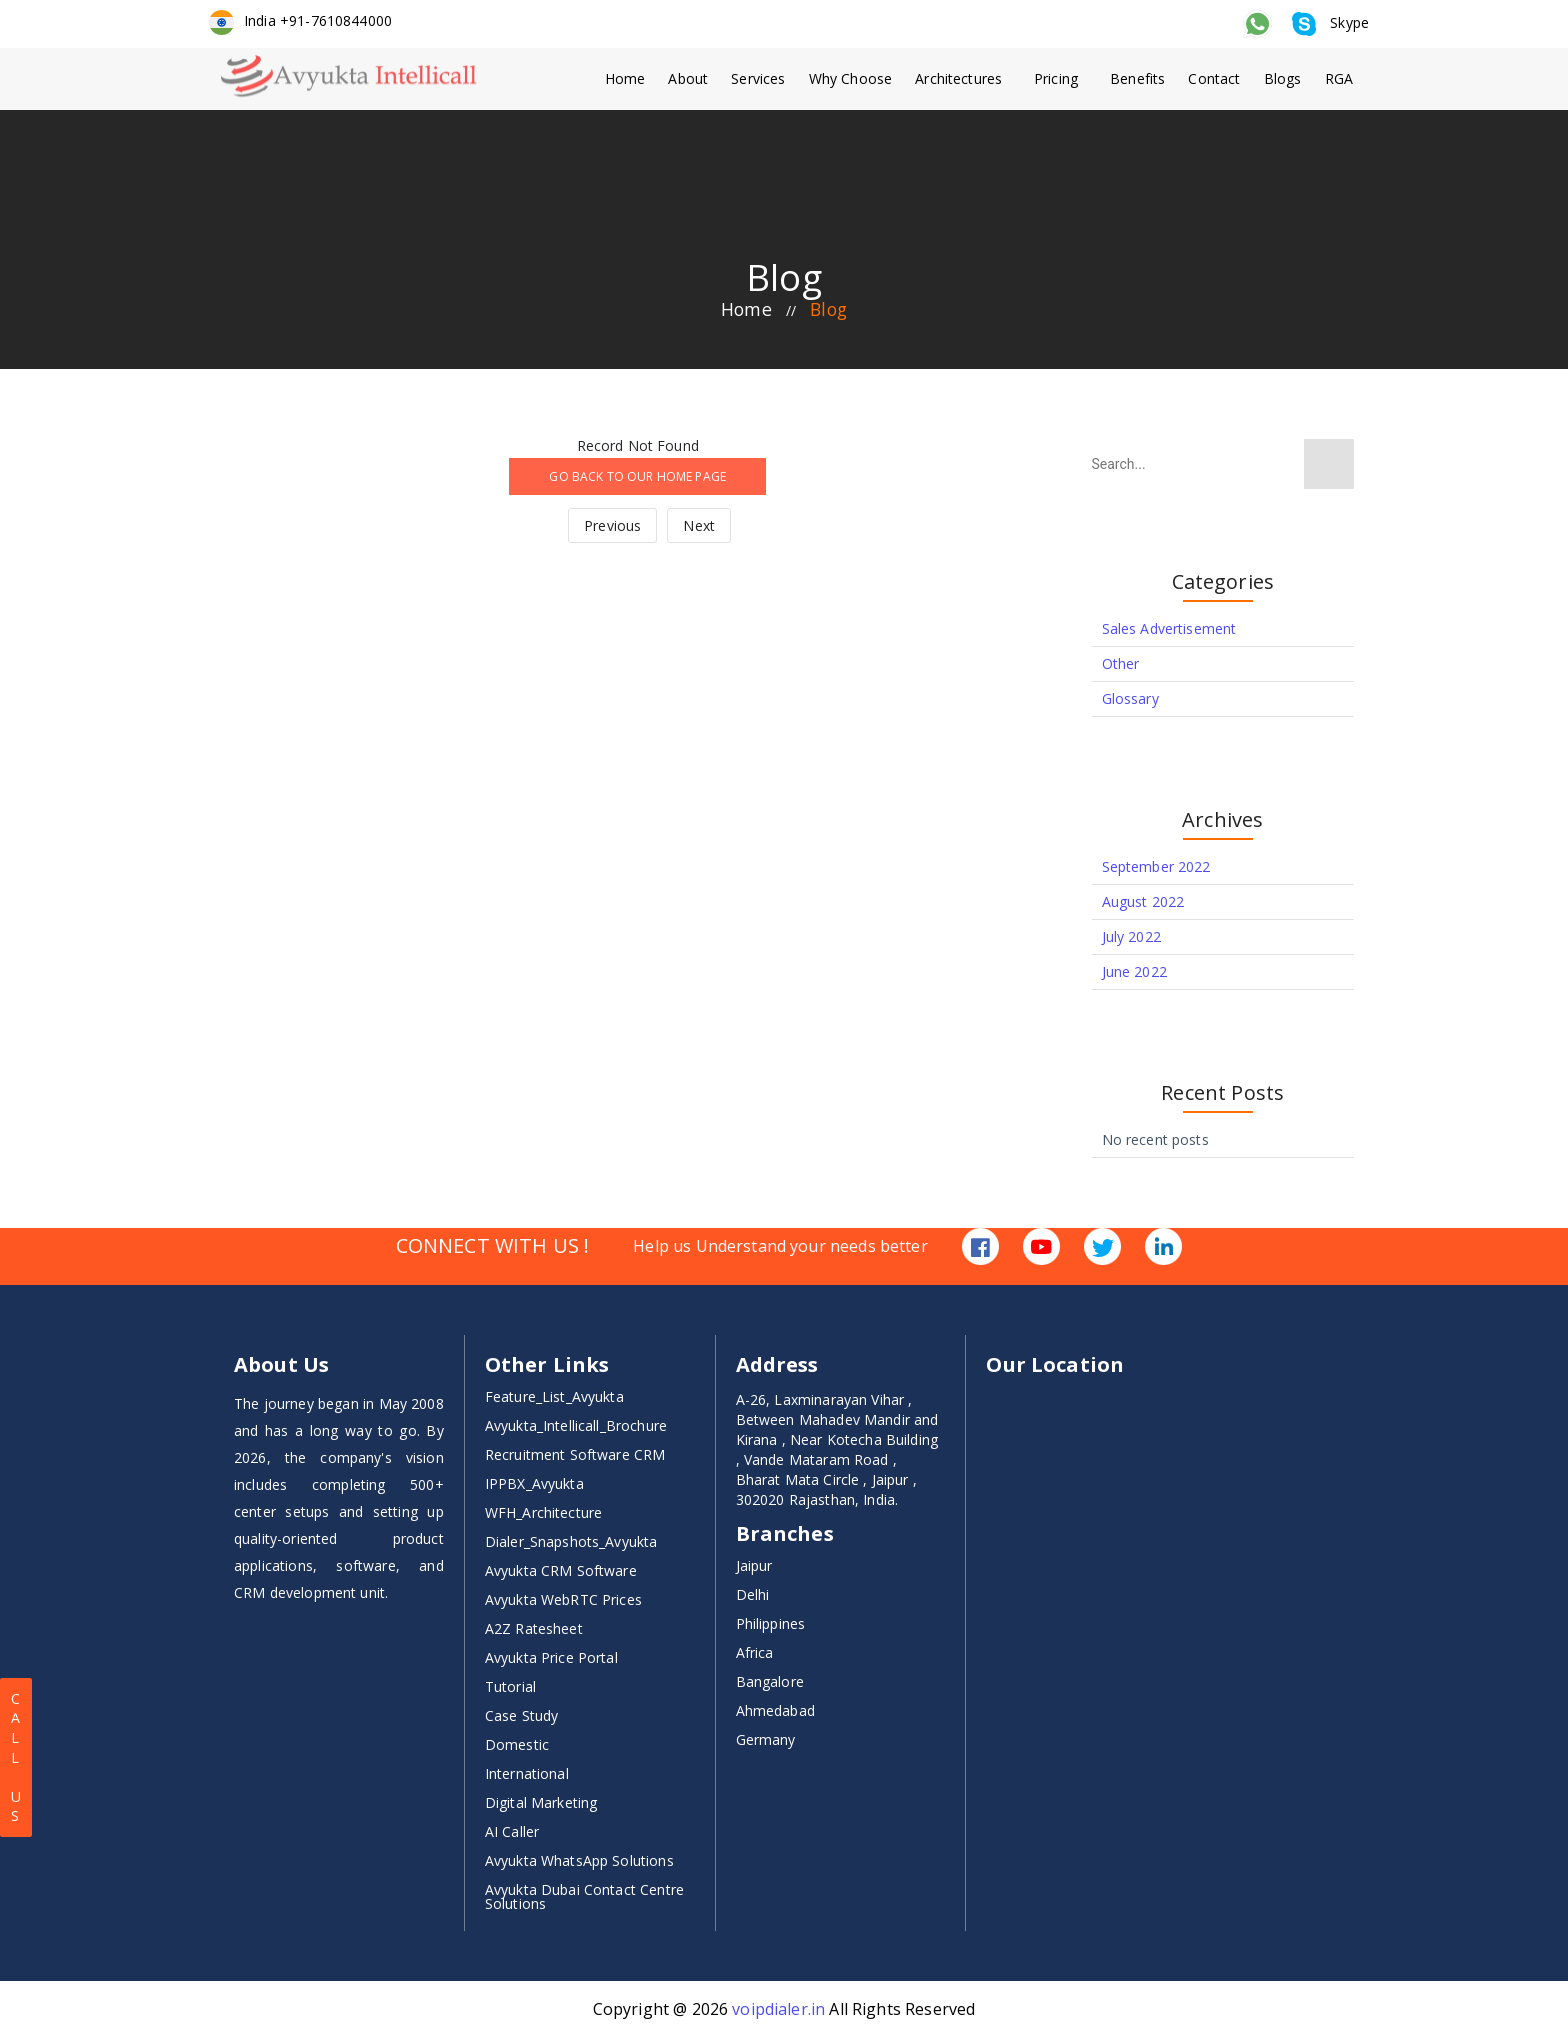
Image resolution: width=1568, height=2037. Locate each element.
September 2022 (1156, 866)
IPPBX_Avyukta (534, 1483)
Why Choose (846, 78)
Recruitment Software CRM (575, 1454)
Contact (1213, 78)
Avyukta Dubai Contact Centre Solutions (584, 1896)
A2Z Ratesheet (534, 1628)
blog (829, 310)
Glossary (1130, 698)
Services (753, 78)
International (527, 1773)
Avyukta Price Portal (551, 1657)
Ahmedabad (775, 1710)
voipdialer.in (778, 2009)
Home (617, 78)
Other (1121, 663)
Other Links (547, 1365)
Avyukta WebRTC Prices (563, 1599)
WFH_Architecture (543, 1512)
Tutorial (510, 1686)
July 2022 (1131, 936)
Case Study (522, 1715)
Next (699, 525)
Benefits (1135, 78)
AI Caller (512, 1831)
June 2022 (1134, 971)
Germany (766, 1739)
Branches (785, 1534)
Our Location (1055, 1365)
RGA (1340, 78)
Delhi (753, 1594)
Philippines (771, 1623)
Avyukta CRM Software (561, 1570)
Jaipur (754, 1565)
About (682, 78)
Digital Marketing (541, 1802)
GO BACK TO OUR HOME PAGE (637, 476)
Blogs (1283, 78)
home (745, 310)
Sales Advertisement (1169, 628)
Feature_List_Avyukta (554, 1396)
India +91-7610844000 (300, 20)
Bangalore (770, 1681)
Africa (755, 1652)
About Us (281, 1365)
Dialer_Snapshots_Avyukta (571, 1541)
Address (777, 1365)
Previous (612, 525)
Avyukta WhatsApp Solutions (579, 1860)
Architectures (955, 78)
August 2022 (1143, 901)
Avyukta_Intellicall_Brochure (576, 1425)
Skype (1331, 22)
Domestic (517, 1744)
